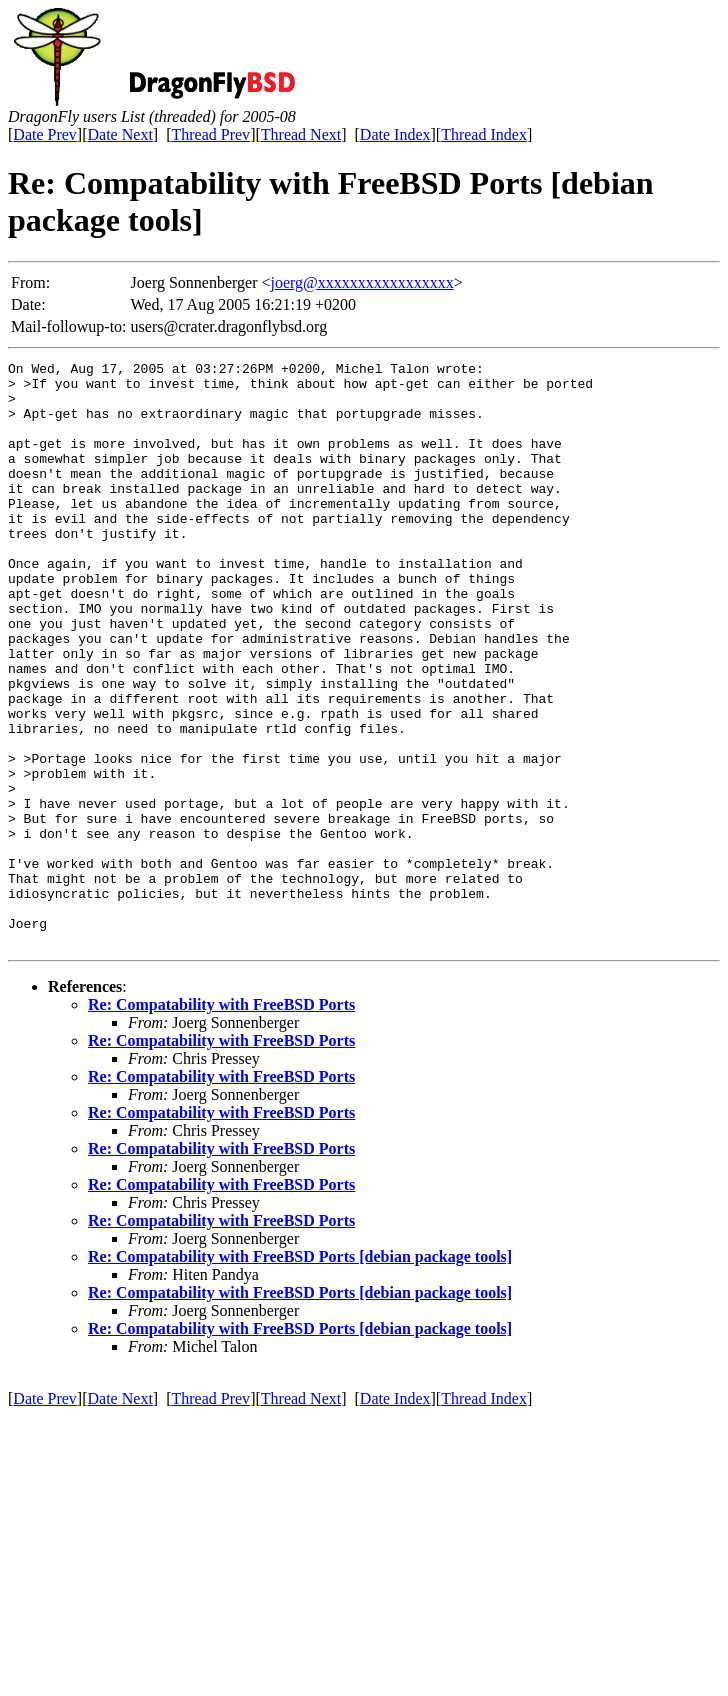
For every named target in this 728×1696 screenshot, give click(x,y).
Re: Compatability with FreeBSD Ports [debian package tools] (300, 1373)
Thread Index (484, 134)
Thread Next (301, 134)
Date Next (120, 134)
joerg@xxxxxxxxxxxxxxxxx (362, 282)
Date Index (395, 134)
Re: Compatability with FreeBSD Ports (221, 1121)
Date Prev (45, 134)
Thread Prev (210, 134)
